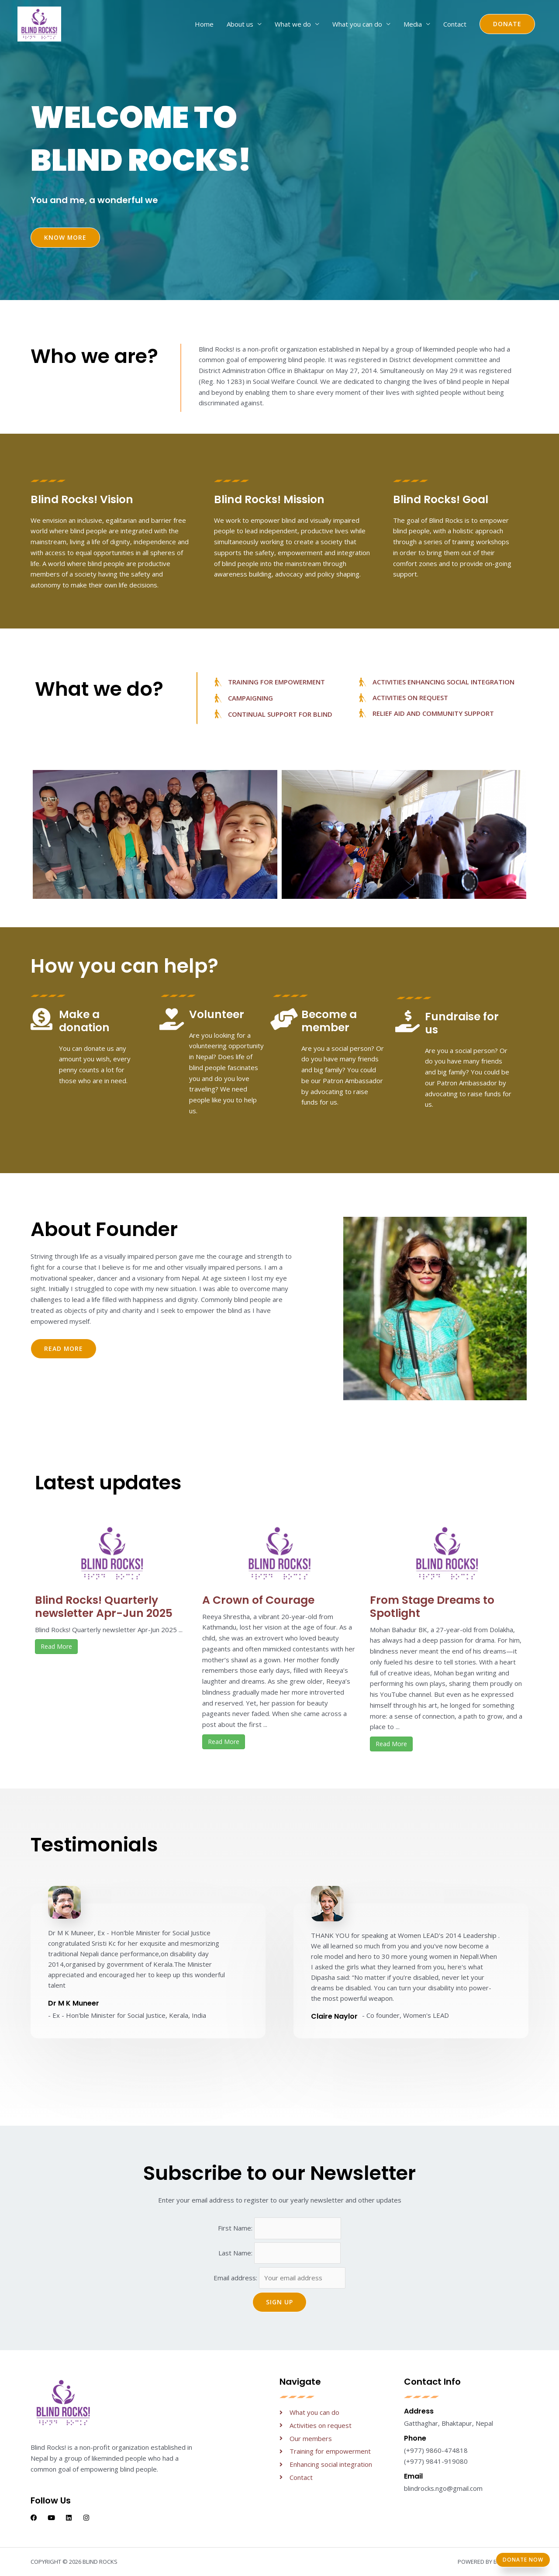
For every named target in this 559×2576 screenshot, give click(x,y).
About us (240, 24)
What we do (293, 24)
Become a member (329, 1021)
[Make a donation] (41, 1019)
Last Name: (236, 2252)
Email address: (280, 2277)
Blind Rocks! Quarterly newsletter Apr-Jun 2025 (104, 1606)
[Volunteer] (172, 1019)
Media (413, 24)
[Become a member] (284, 1019)
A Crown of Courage (258, 1600)
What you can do (357, 24)
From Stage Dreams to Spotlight (432, 1606)
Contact (454, 24)
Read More (56, 1646)
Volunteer (216, 1014)
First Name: (236, 2228)
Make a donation (84, 1021)
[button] (507, 24)
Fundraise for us (462, 1023)
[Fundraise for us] (407, 1021)
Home (204, 24)
